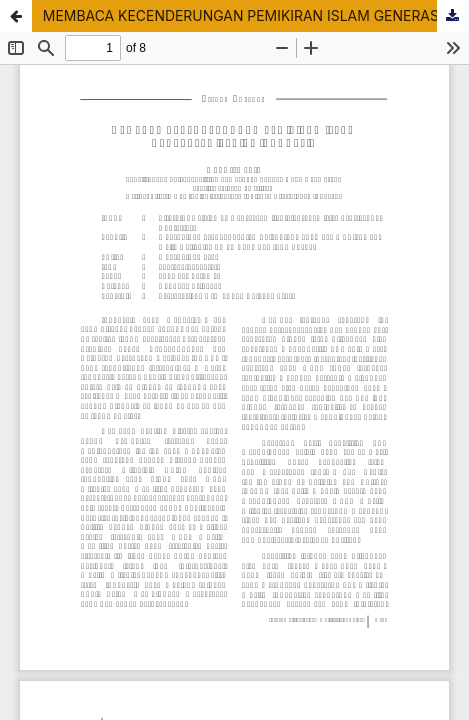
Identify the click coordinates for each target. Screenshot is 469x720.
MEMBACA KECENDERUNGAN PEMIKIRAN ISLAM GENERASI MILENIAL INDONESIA (256, 15)
